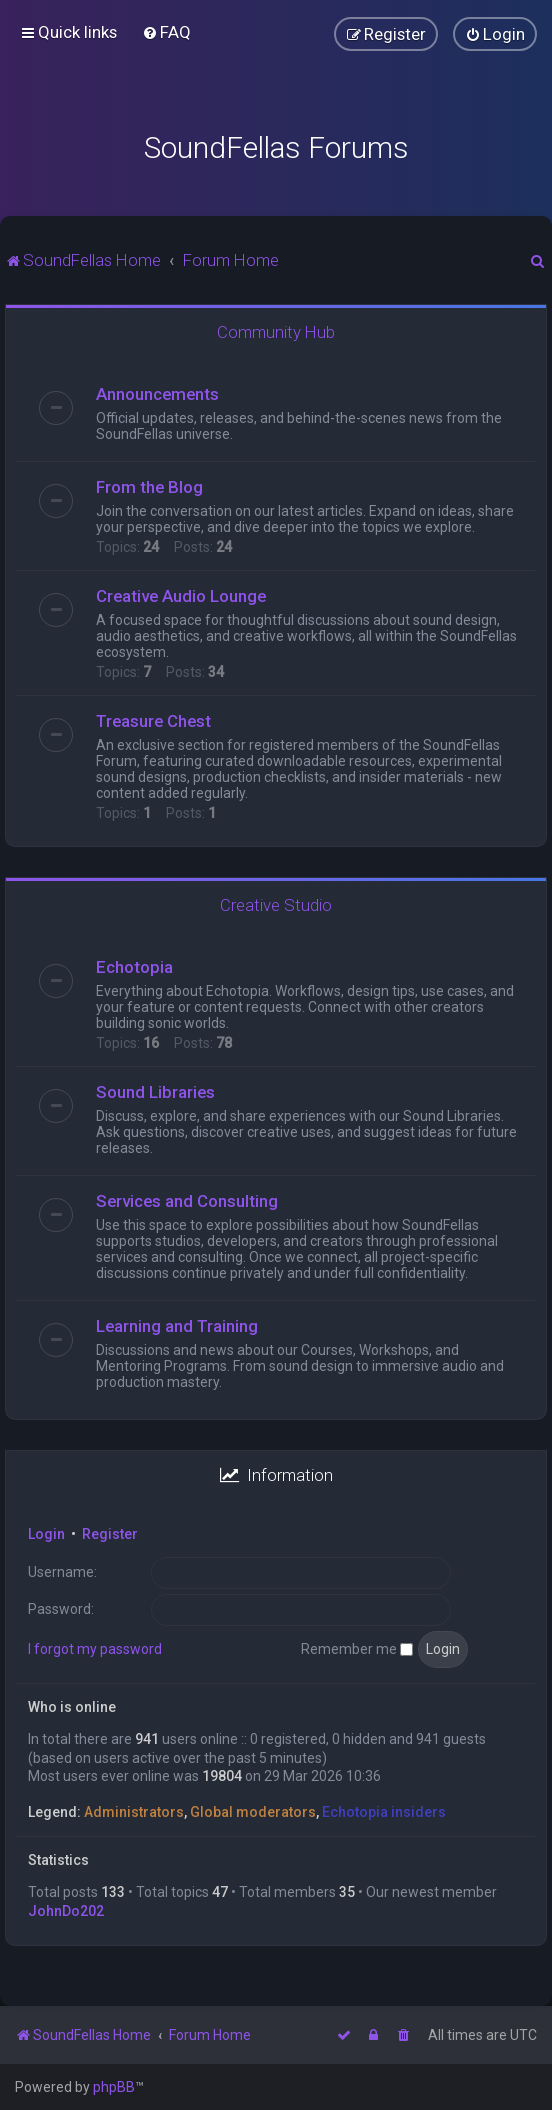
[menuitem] (166, 32)
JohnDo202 (66, 1911)
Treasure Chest (153, 721)
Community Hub (276, 332)
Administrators (134, 1812)
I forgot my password (95, 1649)
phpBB (114, 2087)
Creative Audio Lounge (181, 596)
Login (46, 1534)
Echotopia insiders (384, 1812)
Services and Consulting (187, 1201)
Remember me (357, 1649)
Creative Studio (276, 905)
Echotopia (134, 967)
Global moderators (253, 1812)
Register (110, 1534)
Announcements (157, 394)
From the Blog (149, 487)
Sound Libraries (155, 1092)
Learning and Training (177, 1326)
